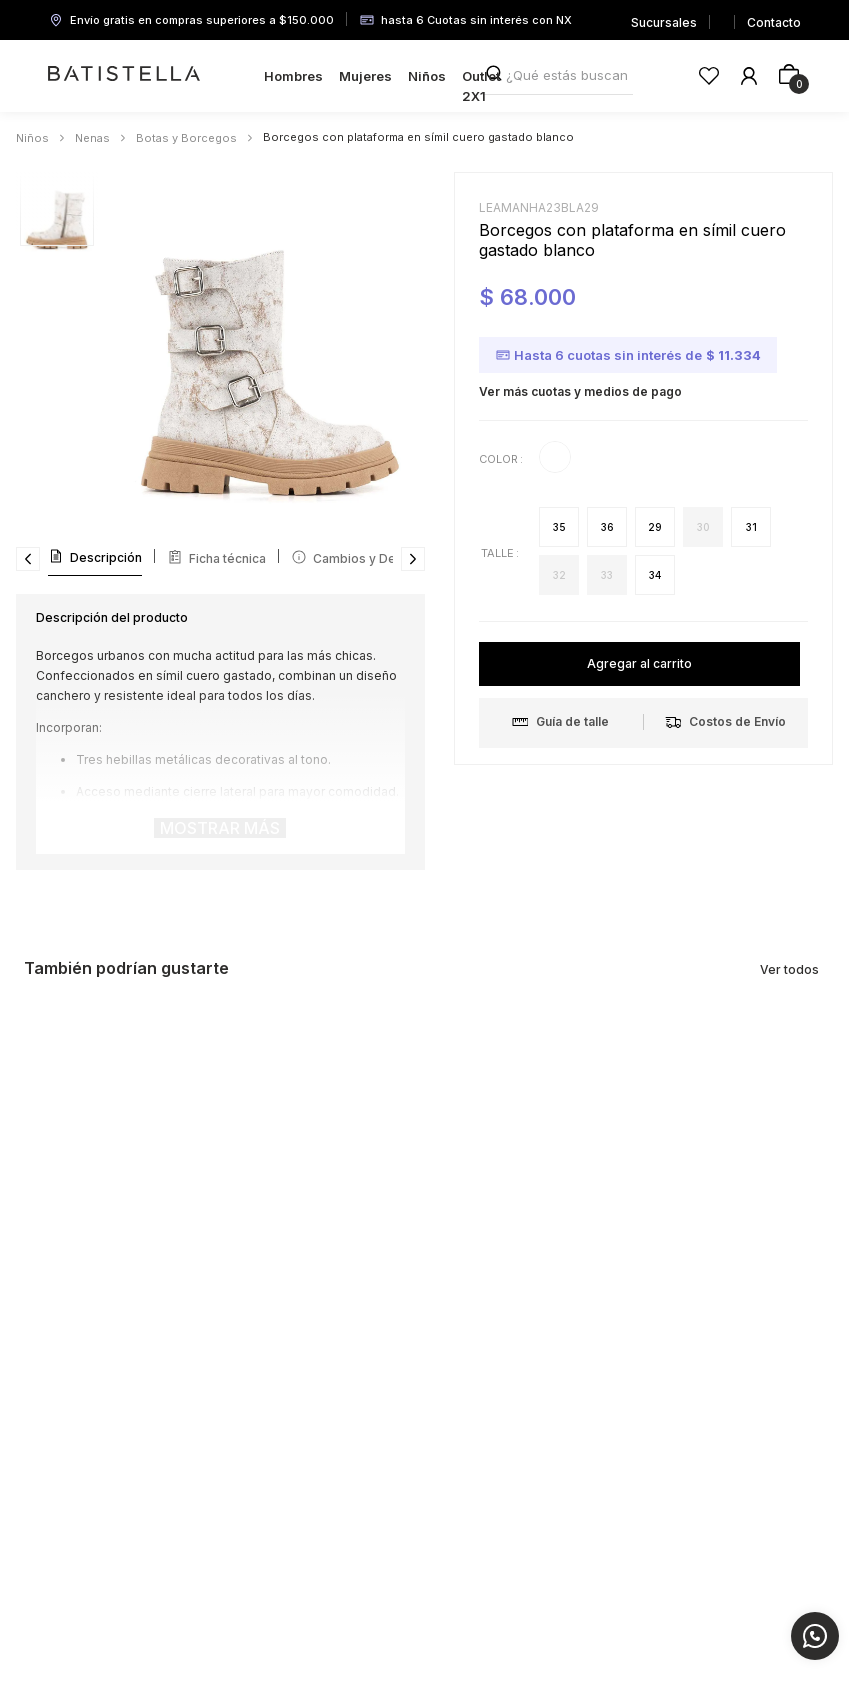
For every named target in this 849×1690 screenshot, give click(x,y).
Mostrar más (220, 828)
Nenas (92, 138)
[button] (559, 527)
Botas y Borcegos (186, 138)
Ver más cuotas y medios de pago (580, 391)
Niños (32, 138)
